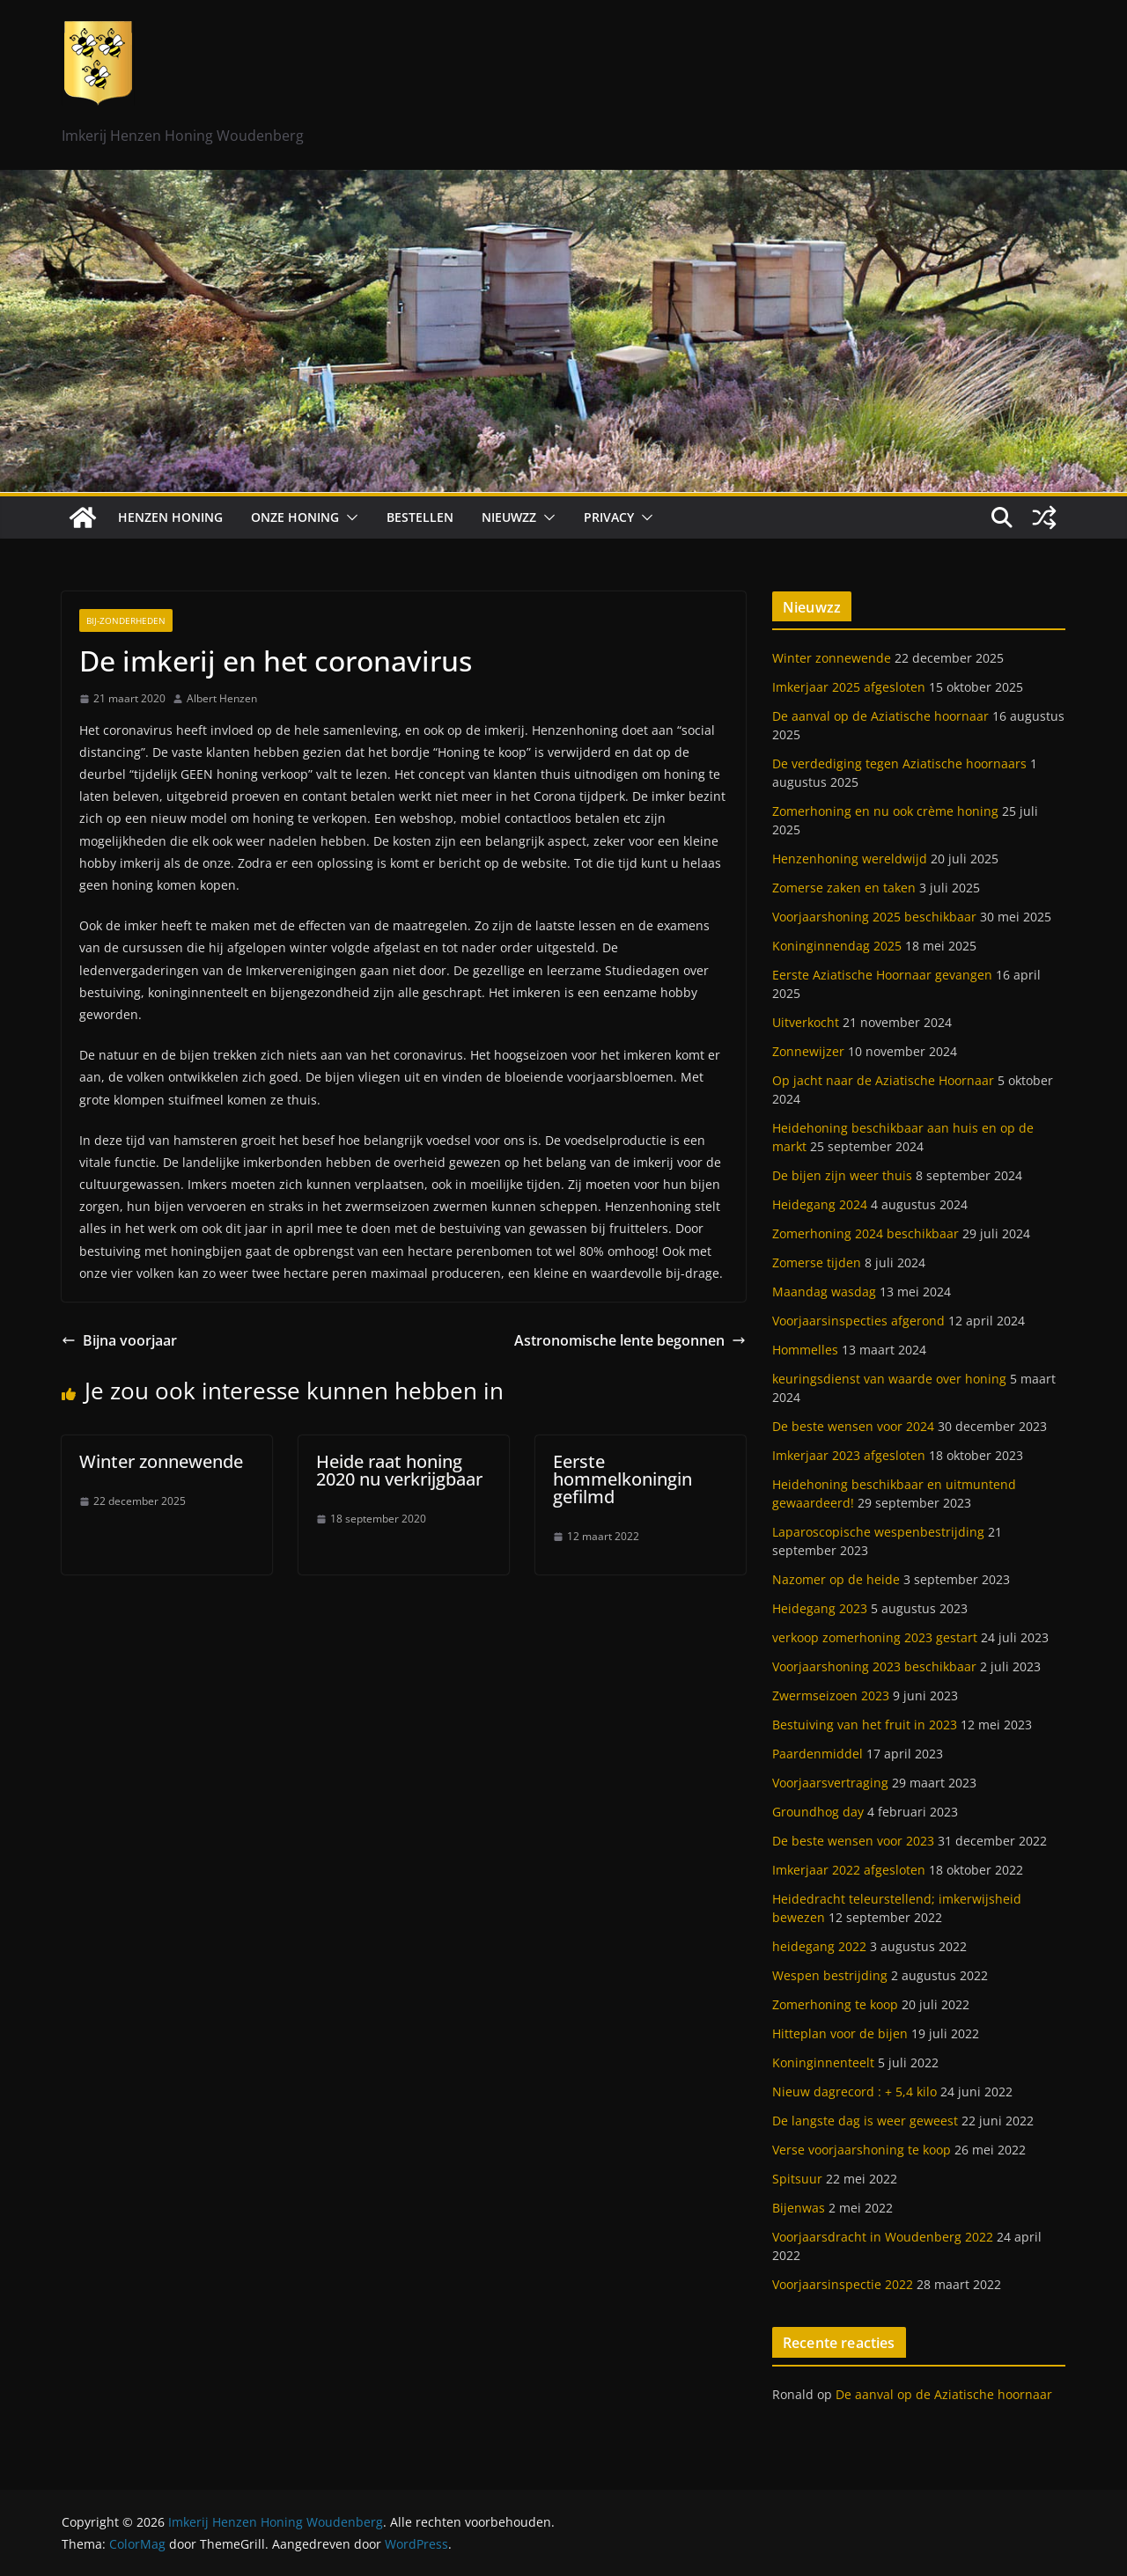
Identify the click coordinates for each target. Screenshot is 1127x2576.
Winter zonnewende (161, 1461)
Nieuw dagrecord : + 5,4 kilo (854, 2091)
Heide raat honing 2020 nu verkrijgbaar (399, 1470)
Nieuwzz (509, 517)
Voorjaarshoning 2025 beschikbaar (874, 916)
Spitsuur (797, 2178)
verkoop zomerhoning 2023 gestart (874, 1637)
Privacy (609, 517)
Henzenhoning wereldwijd (849, 858)
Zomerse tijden (816, 1262)
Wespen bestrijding (830, 1975)
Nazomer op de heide (836, 1579)
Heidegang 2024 (819, 1204)
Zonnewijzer (808, 1051)
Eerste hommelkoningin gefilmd (622, 1478)
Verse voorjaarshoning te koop (861, 2149)
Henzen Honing (170, 517)
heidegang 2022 (819, 1946)
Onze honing (295, 517)
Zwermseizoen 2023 (830, 1695)
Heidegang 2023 (819, 1608)
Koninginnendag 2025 (837, 945)
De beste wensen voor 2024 (853, 1426)
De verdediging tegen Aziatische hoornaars (899, 763)
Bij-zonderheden (126, 620)
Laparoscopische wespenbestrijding (878, 1531)
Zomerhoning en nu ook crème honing (885, 811)
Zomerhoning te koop (835, 2004)
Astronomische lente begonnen (630, 1340)
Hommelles (805, 1349)
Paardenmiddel (817, 1753)
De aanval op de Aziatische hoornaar (880, 716)
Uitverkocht (805, 1022)
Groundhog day (818, 1811)
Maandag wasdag (824, 1291)
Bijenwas (798, 2207)
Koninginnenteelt (823, 2062)
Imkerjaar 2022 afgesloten (848, 1869)
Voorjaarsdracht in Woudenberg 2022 (882, 2236)
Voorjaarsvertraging (830, 1782)
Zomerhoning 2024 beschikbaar (865, 1233)
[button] (348, 517)
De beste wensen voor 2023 (853, 1840)
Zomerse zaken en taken (844, 887)
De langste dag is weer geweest (865, 2120)
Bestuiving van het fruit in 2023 (864, 1724)
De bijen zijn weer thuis (842, 1175)
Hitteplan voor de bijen (840, 2033)
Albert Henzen (222, 698)
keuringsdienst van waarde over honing (889, 1378)
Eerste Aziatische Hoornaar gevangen (882, 974)
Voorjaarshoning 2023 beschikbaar (874, 1666)
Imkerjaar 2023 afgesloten (848, 1455)
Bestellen (420, 517)
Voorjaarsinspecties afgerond (858, 1320)
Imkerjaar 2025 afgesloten (848, 687)
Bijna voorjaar (119, 1340)
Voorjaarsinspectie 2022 (842, 2284)
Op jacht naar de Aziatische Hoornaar (883, 1080)
